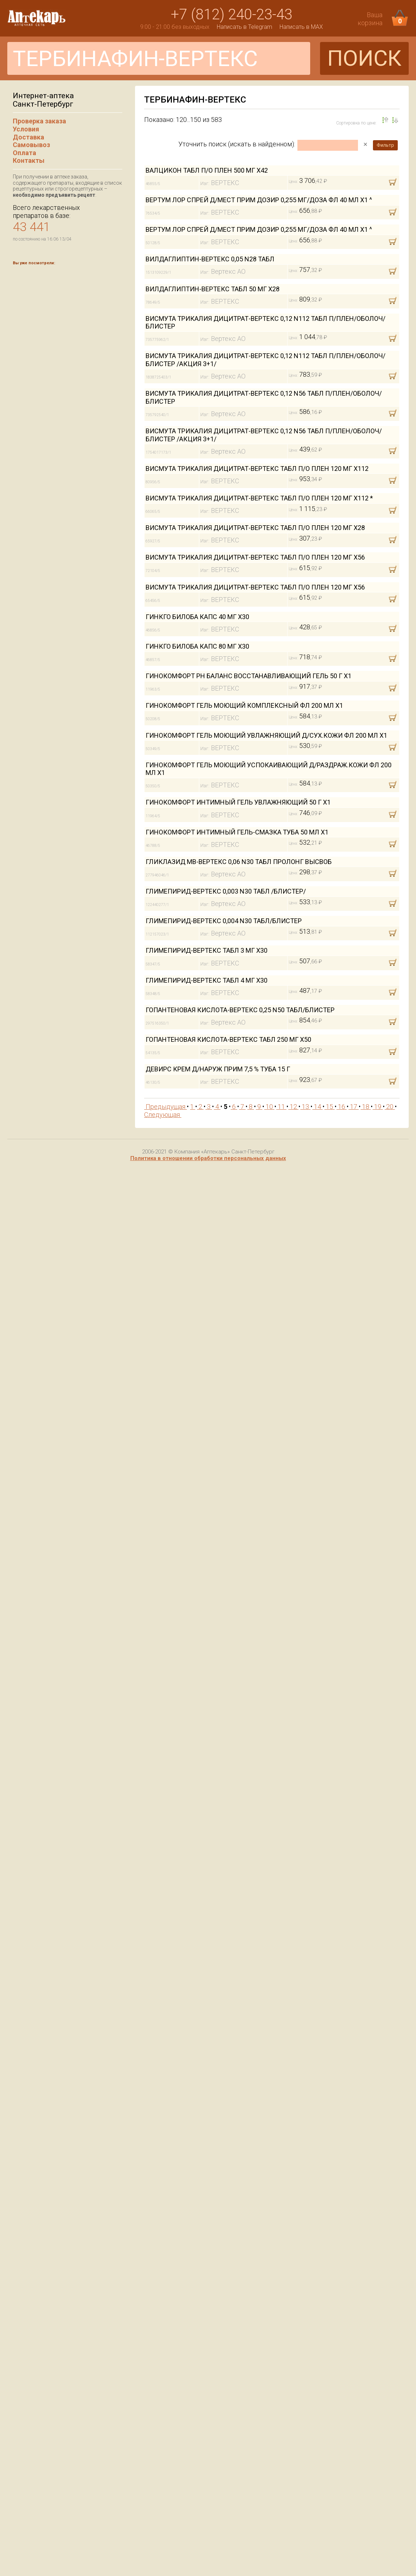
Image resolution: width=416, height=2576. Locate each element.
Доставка (28, 137)
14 (317, 1106)
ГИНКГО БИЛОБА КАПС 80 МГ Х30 (197, 646)
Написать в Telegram (244, 26)
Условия (26, 129)
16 (341, 1106)
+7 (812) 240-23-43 (231, 14)
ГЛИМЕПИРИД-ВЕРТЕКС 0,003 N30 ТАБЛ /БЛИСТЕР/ (226, 891)
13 (305, 1106)
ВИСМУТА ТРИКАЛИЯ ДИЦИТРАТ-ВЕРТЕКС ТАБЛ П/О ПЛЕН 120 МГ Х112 (257, 468)
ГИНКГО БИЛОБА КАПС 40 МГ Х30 (197, 617)
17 (353, 1106)
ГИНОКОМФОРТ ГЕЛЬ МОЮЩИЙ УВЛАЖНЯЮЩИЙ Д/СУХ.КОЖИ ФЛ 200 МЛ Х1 (266, 735)
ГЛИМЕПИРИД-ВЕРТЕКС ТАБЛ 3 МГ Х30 (206, 950)
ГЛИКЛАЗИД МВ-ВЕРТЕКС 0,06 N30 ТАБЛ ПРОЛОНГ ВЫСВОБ (239, 861)
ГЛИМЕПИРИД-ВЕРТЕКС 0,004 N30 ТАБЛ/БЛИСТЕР (224, 921)
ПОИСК (364, 58)
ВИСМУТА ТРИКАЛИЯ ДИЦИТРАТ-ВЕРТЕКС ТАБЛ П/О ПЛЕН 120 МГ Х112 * (259, 498)
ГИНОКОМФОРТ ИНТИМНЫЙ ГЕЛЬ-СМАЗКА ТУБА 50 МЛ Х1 (237, 832)
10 (269, 1106)
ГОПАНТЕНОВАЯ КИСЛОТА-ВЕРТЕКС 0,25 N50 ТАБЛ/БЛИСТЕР (240, 1010)
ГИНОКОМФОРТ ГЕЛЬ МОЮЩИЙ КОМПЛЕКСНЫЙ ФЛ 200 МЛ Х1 (244, 705)
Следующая (162, 1114)
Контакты (29, 160)
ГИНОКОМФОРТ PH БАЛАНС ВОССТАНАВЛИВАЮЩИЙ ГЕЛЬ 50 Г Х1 (248, 676)
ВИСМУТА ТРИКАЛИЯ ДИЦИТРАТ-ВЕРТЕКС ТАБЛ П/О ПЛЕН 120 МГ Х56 (255, 557)
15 (329, 1106)
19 (378, 1106)
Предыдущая (165, 1106)
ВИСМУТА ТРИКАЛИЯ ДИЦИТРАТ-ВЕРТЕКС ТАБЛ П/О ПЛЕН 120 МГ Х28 (255, 527)
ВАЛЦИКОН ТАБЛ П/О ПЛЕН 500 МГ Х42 (207, 170)
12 (293, 1106)
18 (366, 1106)
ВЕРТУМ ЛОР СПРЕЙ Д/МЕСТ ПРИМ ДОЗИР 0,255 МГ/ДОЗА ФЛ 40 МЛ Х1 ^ (259, 200)
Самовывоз (31, 145)
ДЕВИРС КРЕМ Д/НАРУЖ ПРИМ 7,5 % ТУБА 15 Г (218, 1069)
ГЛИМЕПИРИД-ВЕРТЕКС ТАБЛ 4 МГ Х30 (206, 980)
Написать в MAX (301, 26)
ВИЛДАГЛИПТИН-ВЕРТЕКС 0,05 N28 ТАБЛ (210, 259)
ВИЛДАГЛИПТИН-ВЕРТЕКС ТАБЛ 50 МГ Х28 (213, 289)
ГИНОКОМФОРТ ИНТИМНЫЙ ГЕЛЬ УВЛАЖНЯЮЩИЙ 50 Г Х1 (238, 802)
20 (390, 1106)
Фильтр (385, 145)
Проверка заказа (39, 121)
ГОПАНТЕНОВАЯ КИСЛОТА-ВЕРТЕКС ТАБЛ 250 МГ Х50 (228, 1039)
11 (281, 1106)
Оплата (24, 153)
